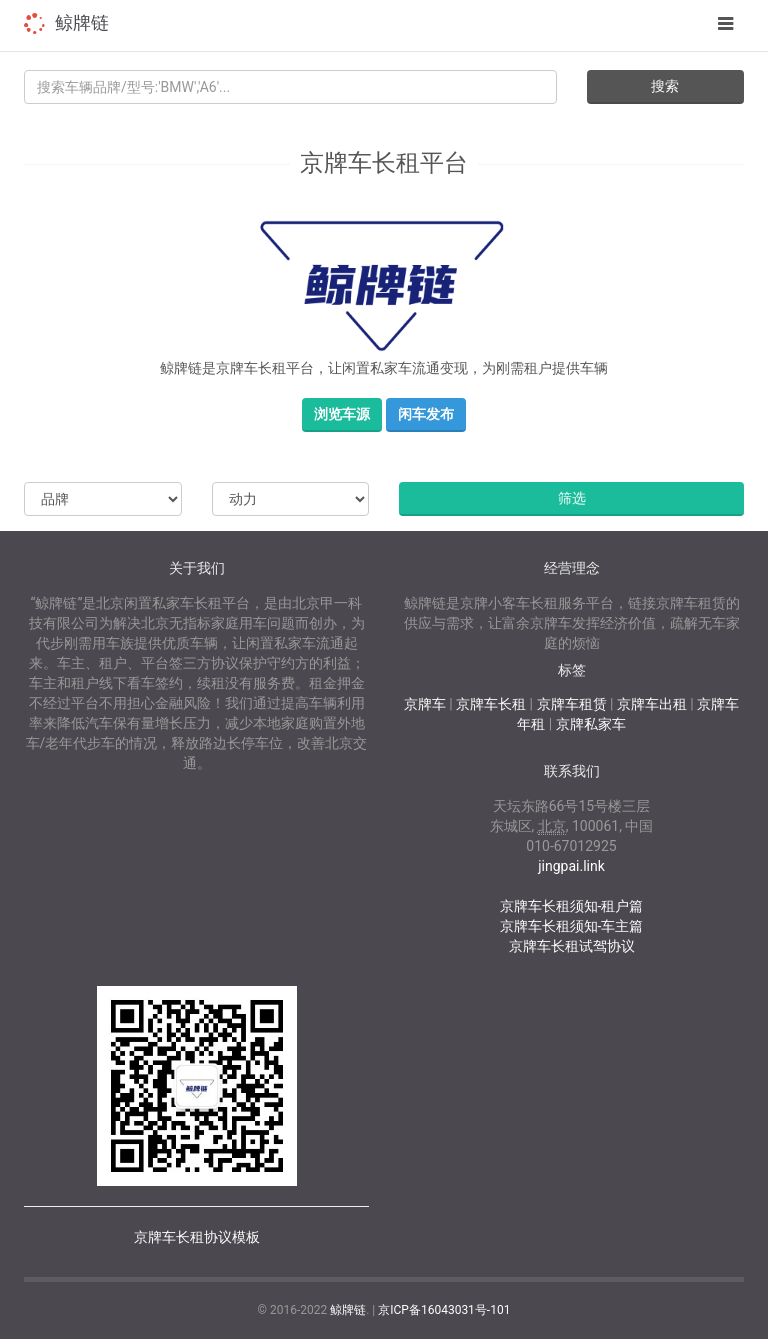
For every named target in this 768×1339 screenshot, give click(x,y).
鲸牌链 (82, 22)
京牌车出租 (652, 704)
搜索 (665, 86)
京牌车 (425, 704)
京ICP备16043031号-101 (444, 1310)
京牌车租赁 (572, 704)
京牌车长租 (491, 704)
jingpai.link (571, 866)
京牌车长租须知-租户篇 (572, 906)
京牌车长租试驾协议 (572, 946)
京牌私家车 (591, 724)
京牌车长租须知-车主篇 (572, 926)
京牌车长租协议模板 (197, 1237)
